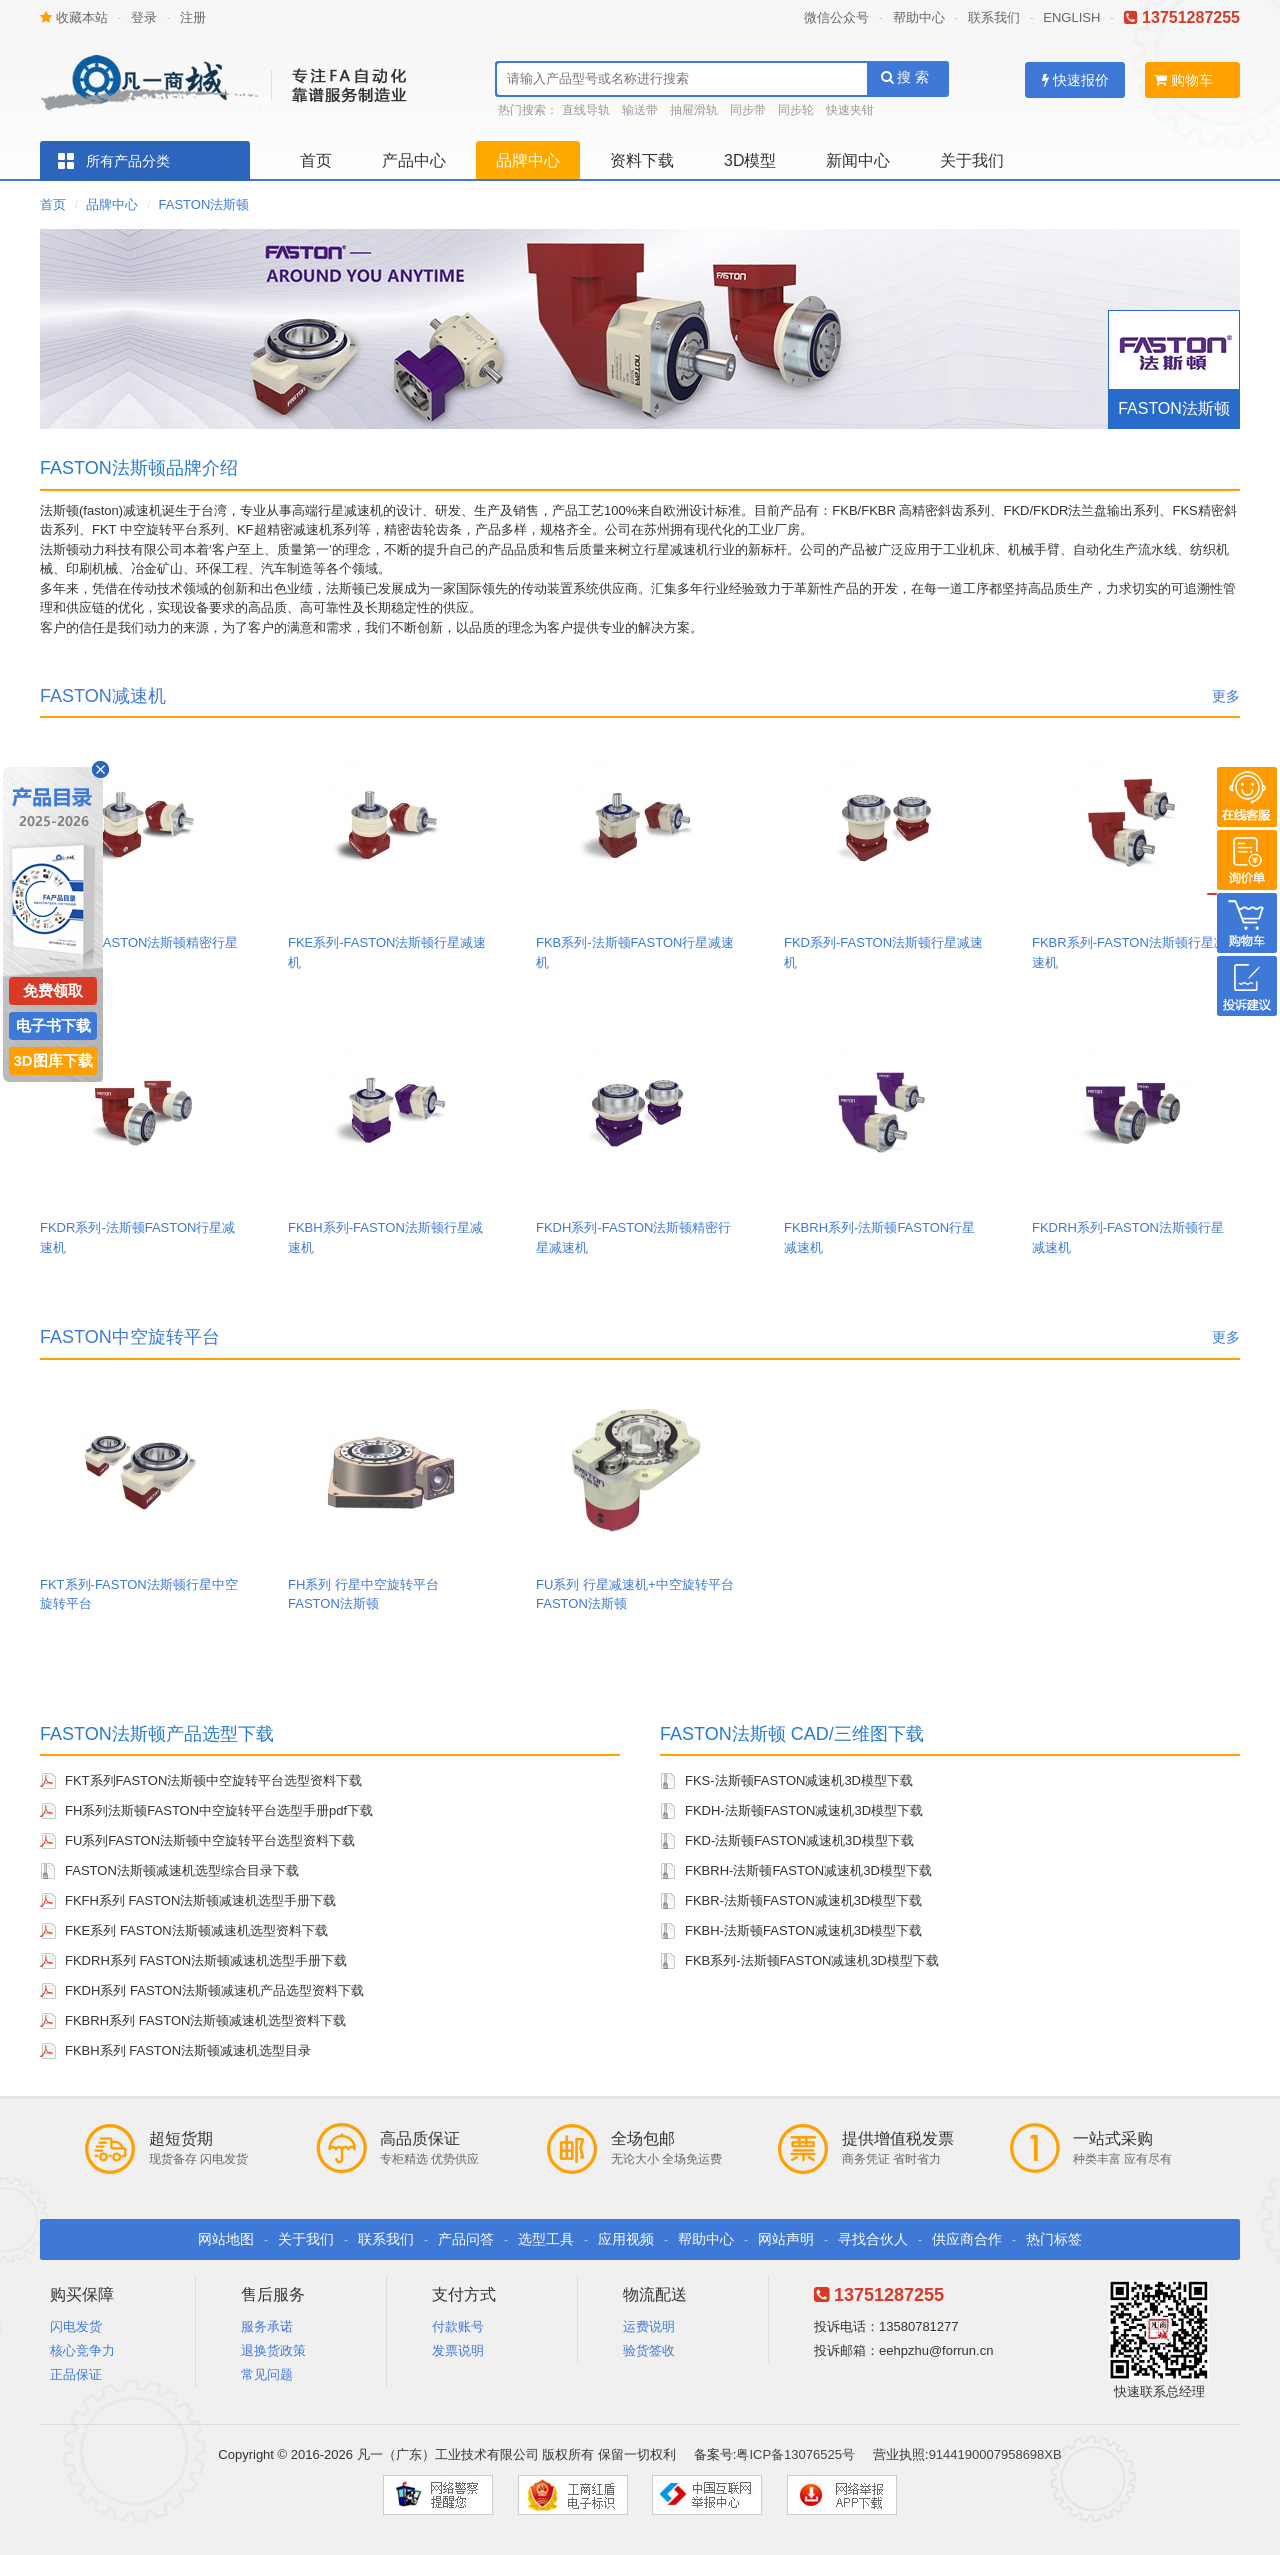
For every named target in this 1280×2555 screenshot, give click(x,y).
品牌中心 (528, 160)
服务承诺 (267, 2326)
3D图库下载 (52, 1060)
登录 (144, 17)
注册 (193, 17)
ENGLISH (1071, 17)
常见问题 (267, 2374)
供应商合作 (967, 2239)
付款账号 (458, 2326)
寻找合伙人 (873, 2239)
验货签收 (649, 2350)
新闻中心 (858, 160)
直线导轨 (586, 110)
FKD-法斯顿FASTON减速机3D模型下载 (799, 1840)
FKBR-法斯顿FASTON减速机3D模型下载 (803, 1900)
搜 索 (905, 77)
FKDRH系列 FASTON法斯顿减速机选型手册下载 (206, 1960)
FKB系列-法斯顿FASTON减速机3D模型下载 (812, 1960)
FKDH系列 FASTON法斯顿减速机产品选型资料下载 (214, 1990)
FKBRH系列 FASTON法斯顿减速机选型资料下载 (205, 2020)
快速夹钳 (850, 110)
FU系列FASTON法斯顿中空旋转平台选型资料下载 (210, 1840)
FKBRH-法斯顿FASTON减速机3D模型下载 (808, 1870)
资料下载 (642, 160)
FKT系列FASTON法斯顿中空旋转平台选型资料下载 (213, 1780)
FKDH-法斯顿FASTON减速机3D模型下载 (804, 1810)
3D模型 (750, 160)
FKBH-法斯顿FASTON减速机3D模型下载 (803, 1930)
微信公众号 (836, 17)
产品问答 (466, 2239)
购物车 (1183, 80)
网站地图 (226, 2239)
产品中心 (414, 160)
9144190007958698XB (995, 2454)
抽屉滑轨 (694, 110)
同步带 (748, 110)
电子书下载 (53, 1025)
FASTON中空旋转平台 (130, 1337)
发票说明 (458, 2350)
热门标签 (1054, 2239)
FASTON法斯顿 (204, 204)
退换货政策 (273, 2350)
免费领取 (53, 990)
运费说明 (649, 2326)
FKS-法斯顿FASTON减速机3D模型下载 (799, 1780)
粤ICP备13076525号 (795, 2454)
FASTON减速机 (103, 696)
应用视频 (626, 2239)
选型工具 (546, 2239)
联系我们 (994, 17)
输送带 (640, 110)
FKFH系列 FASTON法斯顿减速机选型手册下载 (200, 1900)
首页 (316, 160)
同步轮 (796, 110)
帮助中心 (919, 17)
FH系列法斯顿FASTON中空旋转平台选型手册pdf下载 (219, 1810)
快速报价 (1075, 80)
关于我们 (972, 160)
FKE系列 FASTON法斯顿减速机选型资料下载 (196, 1930)
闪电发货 (76, 2326)
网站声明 (786, 2239)
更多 (1226, 696)
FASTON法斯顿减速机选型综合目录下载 (182, 1870)
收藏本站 (74, 17)
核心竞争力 (82, 2350)
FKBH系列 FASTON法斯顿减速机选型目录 (188, 2050)
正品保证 (76, 2374)
